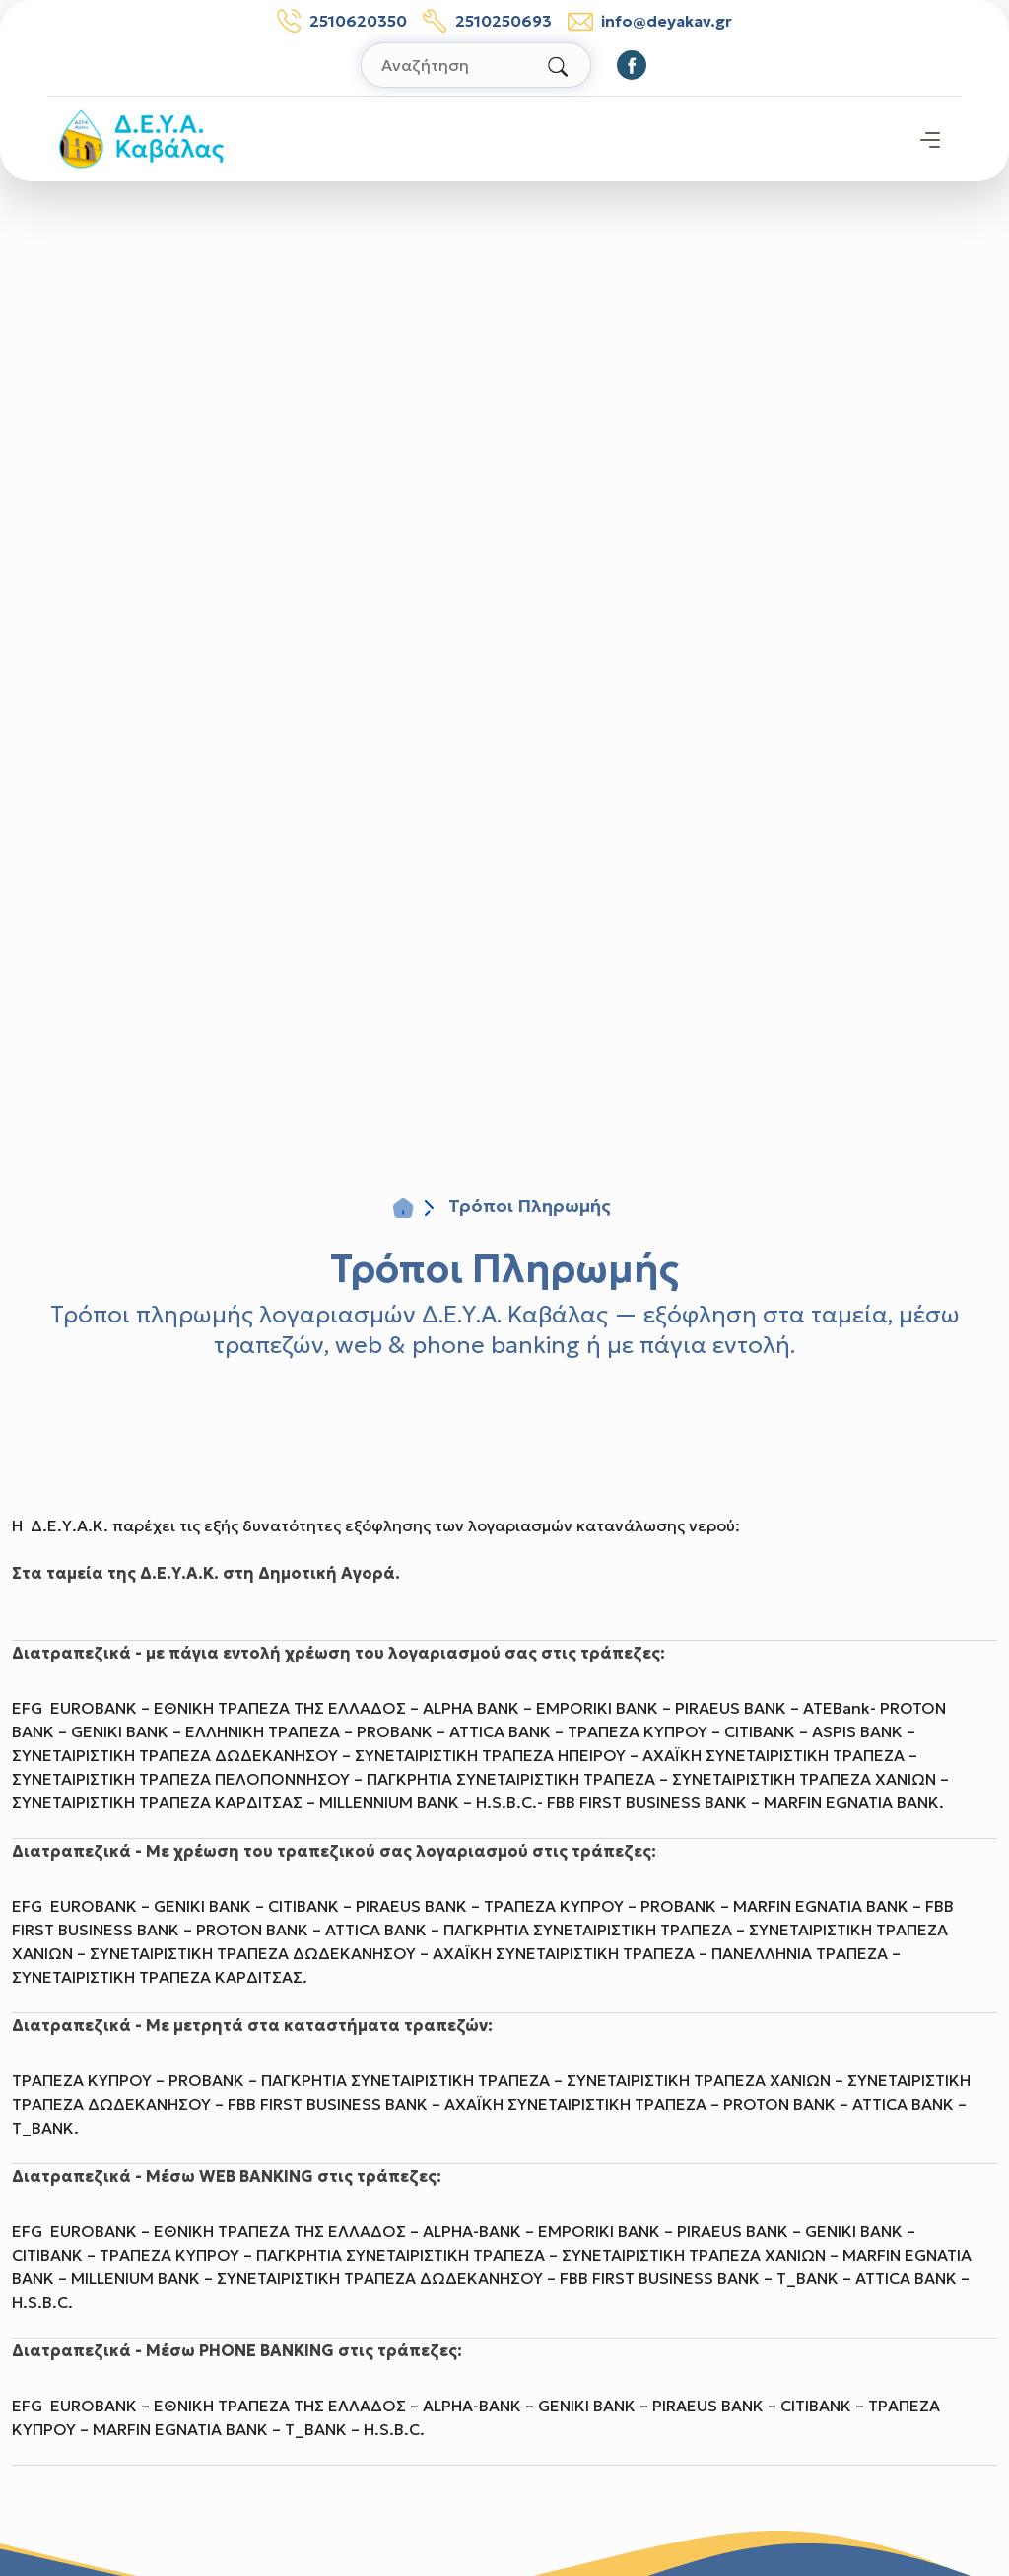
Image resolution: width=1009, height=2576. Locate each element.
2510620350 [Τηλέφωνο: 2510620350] (342, 21)
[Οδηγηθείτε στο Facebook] (631, 65)
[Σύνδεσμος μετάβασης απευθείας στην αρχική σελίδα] (141, 137)
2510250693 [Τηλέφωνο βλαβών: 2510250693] (487, 21)
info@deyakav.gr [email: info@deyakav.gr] (650, 21)
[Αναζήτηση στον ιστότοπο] (476, 65)
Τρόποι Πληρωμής (504, 1268)
